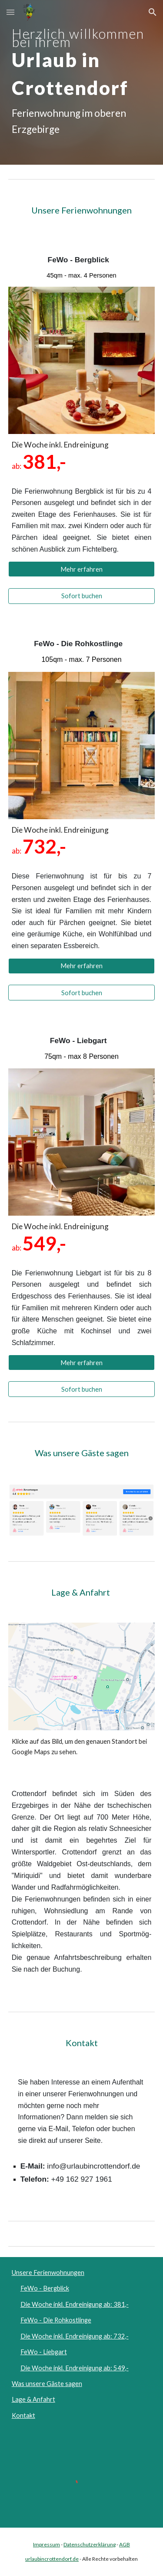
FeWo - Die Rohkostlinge (55, 2320)
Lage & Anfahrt (33, 2399)
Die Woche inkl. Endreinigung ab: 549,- (74, 2368)
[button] (10, 12)
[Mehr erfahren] (82, 569)
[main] (81, 82)
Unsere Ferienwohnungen (48, 2272)
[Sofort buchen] (82, 596)
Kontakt (23, 2415)
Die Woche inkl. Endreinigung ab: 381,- (74, 2304)
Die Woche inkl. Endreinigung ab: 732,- (74, 2336)
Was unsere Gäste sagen (47, 2383)
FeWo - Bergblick (44, 2288)
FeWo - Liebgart (43, 2352)
